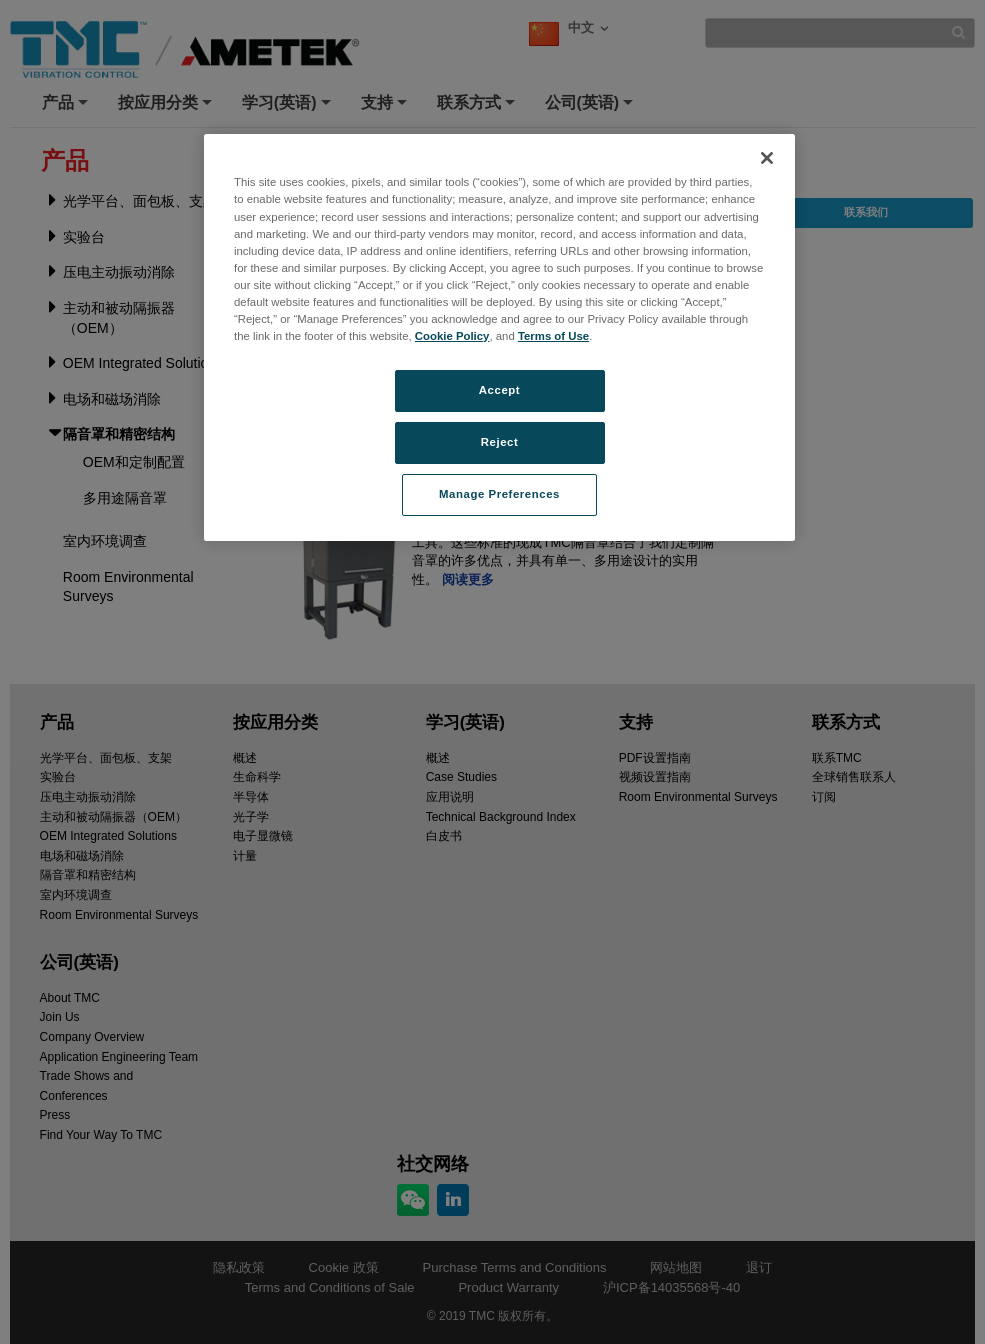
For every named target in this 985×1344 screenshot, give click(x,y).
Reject (500, 442)
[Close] (767, 158)
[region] (499, 337)
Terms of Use (553, 336)
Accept (499, 390)
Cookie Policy (452, 336)
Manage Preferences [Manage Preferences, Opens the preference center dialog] (499, 494)
